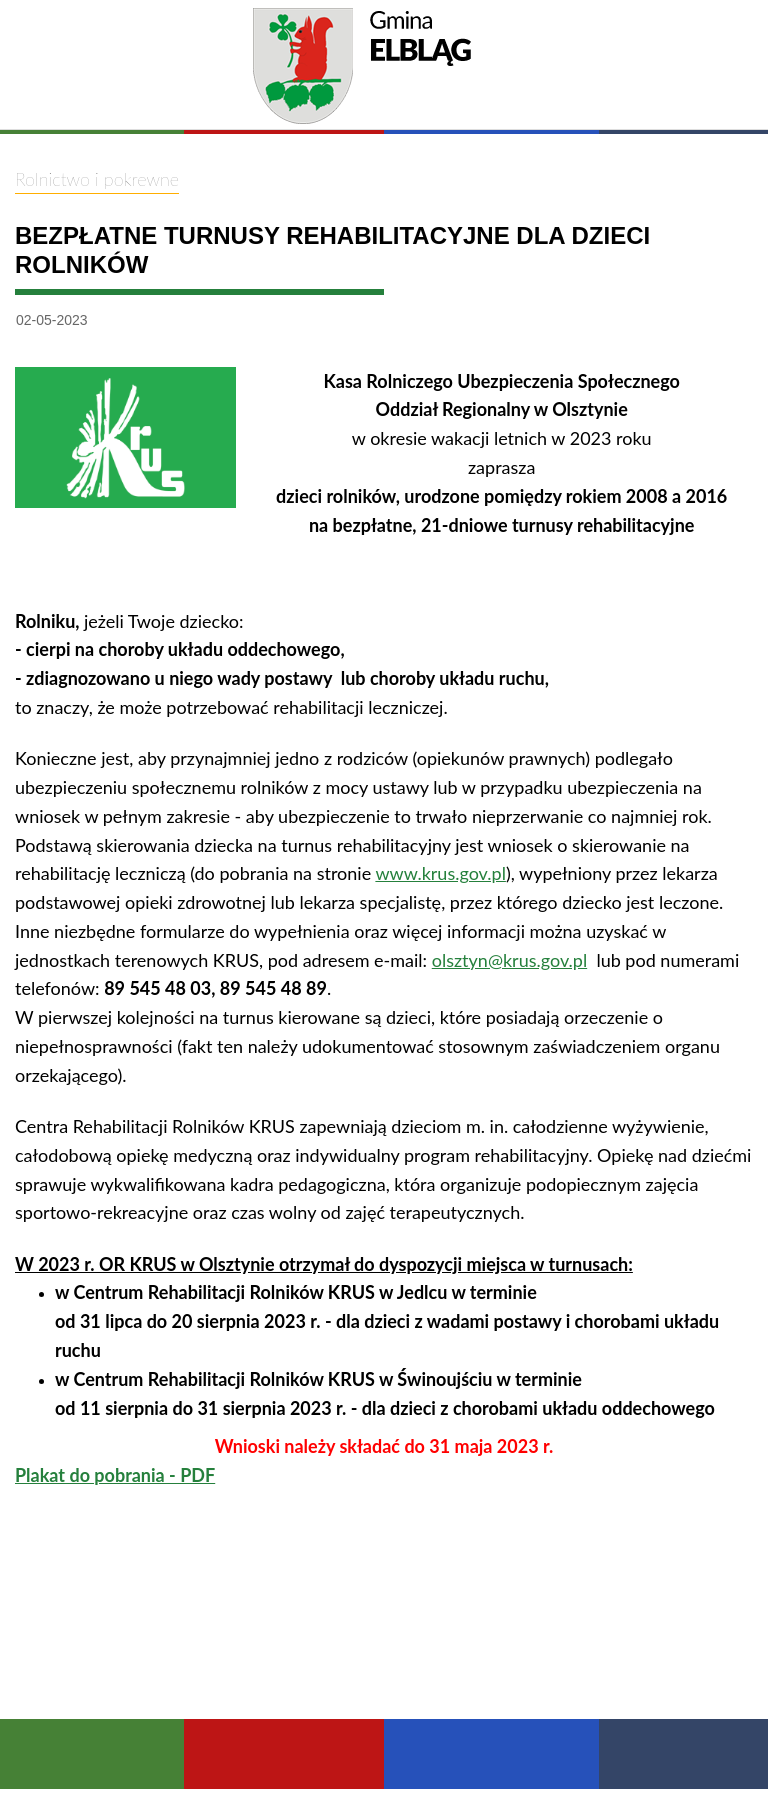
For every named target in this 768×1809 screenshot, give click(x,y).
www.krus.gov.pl (440, 873)
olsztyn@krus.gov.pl (509, 960)
